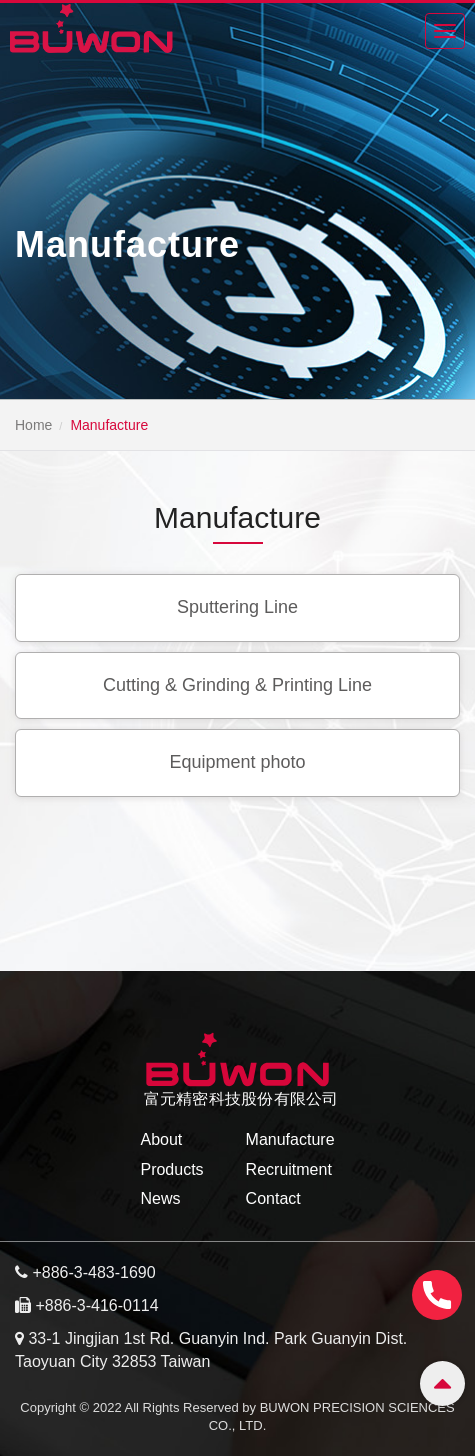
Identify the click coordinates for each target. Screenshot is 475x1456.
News (160, 1198)
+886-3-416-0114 (96, 1305)
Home (33, 425)
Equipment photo (237, 762)
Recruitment (289, 1169)
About (161, 1139)
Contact (273, 1198)
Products (171, 1169)
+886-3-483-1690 (93, 1272)
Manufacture (290, 1139)
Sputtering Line (237, 607)
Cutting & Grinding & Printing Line (237, 685)
